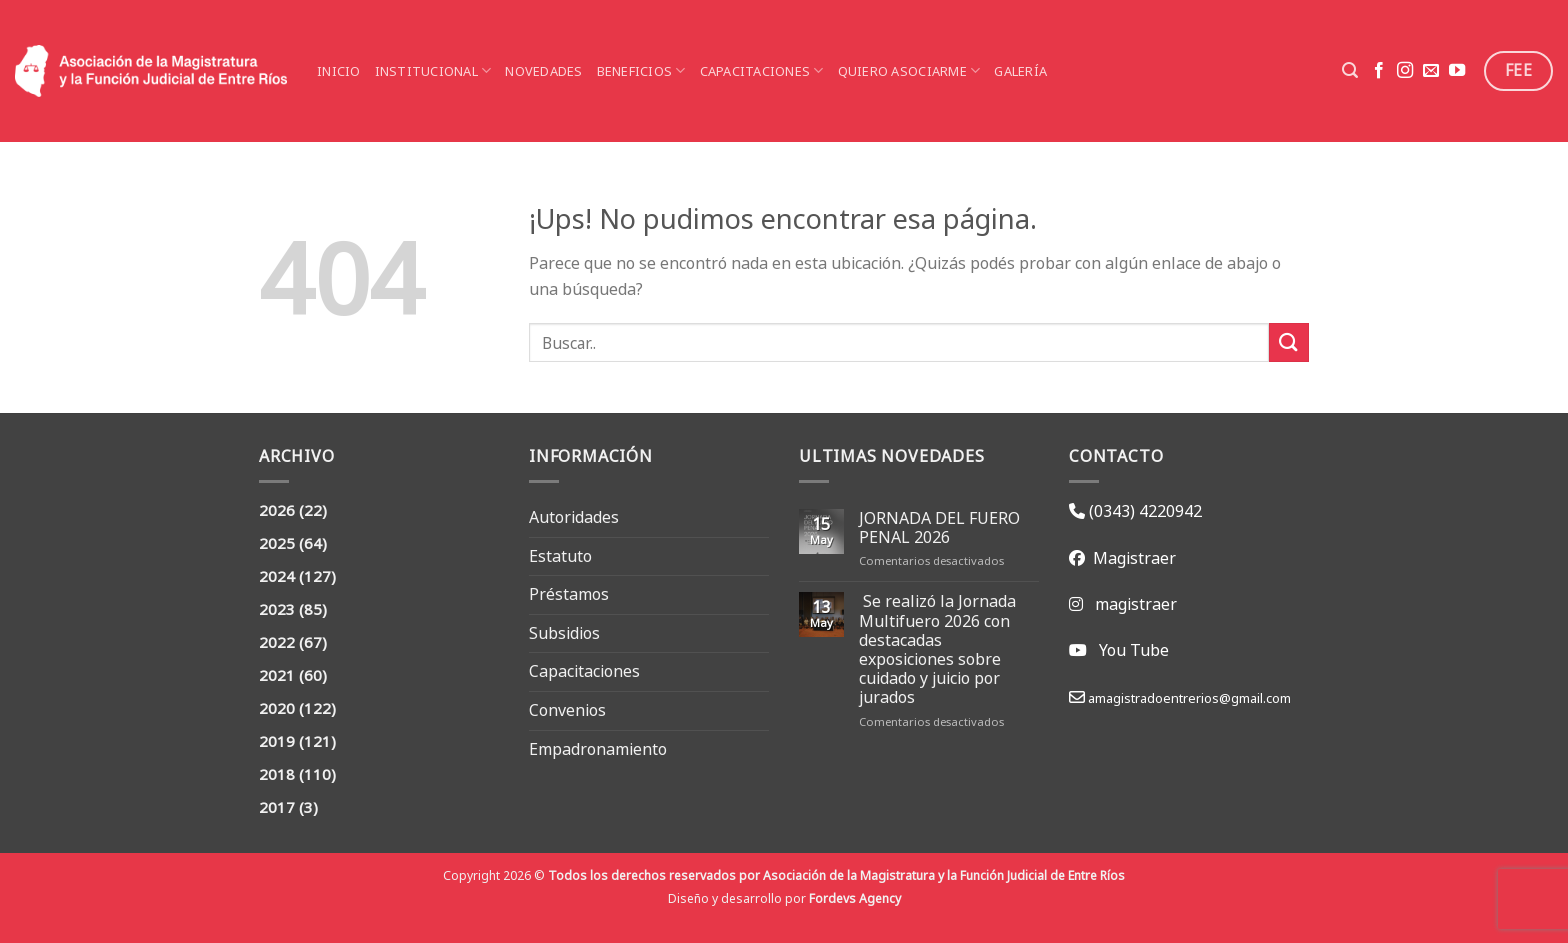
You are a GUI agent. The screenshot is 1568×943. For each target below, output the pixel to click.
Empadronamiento (598, 749)
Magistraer (1130, 558)
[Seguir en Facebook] (1379, 71)
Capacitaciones (762, 71)
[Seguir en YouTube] (1457, 71)
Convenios (567, 710)
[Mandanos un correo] (1431, 71)
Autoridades (574, 517)
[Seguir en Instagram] (1405, 71)
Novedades (543, 71)
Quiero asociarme (909, 71)
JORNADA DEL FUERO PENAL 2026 (939, 528)
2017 (277, 807)
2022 (277, 642)
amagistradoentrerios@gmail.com (1188, 698)
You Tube (1134, 650)
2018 (277, 774)
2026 (277, 510)
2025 (277, 543)
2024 (277, 576)
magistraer (1136, 604)
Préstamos (569, 594)
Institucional (433, 71)
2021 (277, 675)
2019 (277, 741)
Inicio (339, 71)
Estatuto (560, 556)
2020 (277, 708)
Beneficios (641, 71)
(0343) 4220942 (1143, 511)
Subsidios (564, 633)
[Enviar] (1289, 342)
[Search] (1350, 70)
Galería (1020, 71)
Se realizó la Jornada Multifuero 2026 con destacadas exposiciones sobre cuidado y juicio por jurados (937, 649)
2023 (277, 609)
